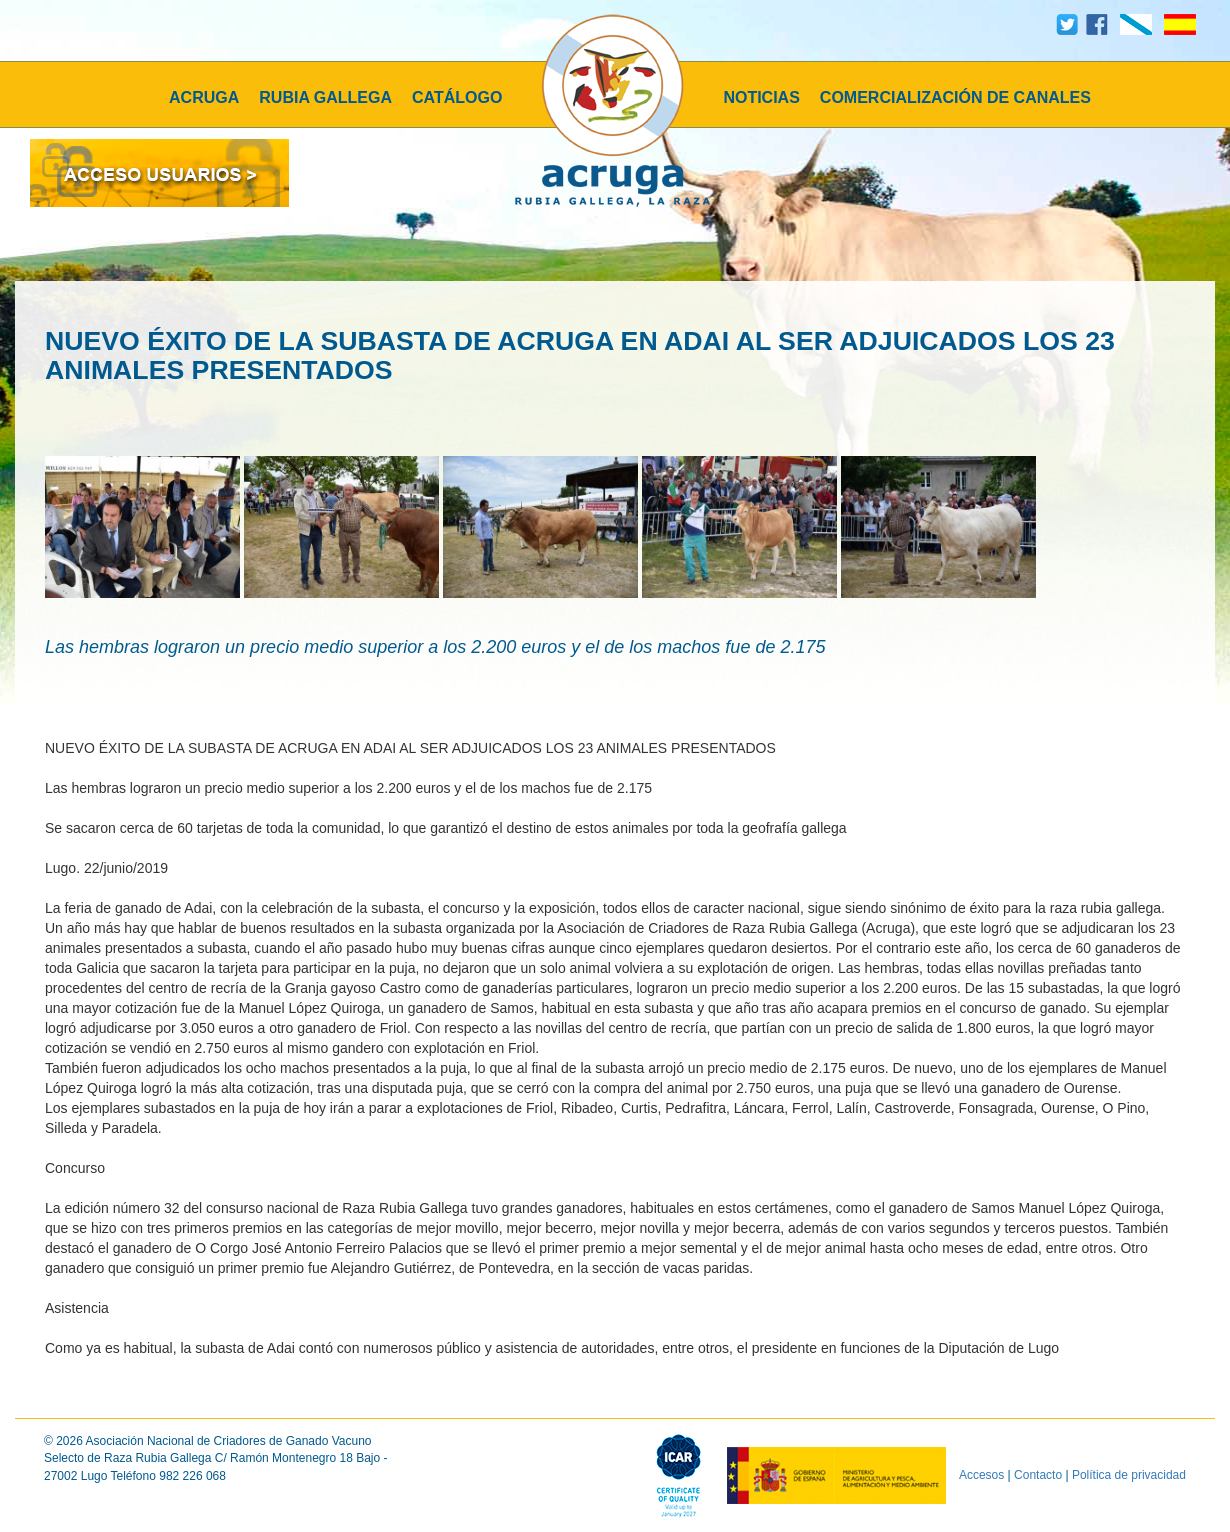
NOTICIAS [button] (761, 97)
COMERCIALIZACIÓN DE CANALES (955, 97)
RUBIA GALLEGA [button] (325, 97)
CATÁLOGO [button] (457, 97)
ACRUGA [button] (204, 97)
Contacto (1038, 1475)
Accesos (981, 1475)
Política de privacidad (1129, 1475)
